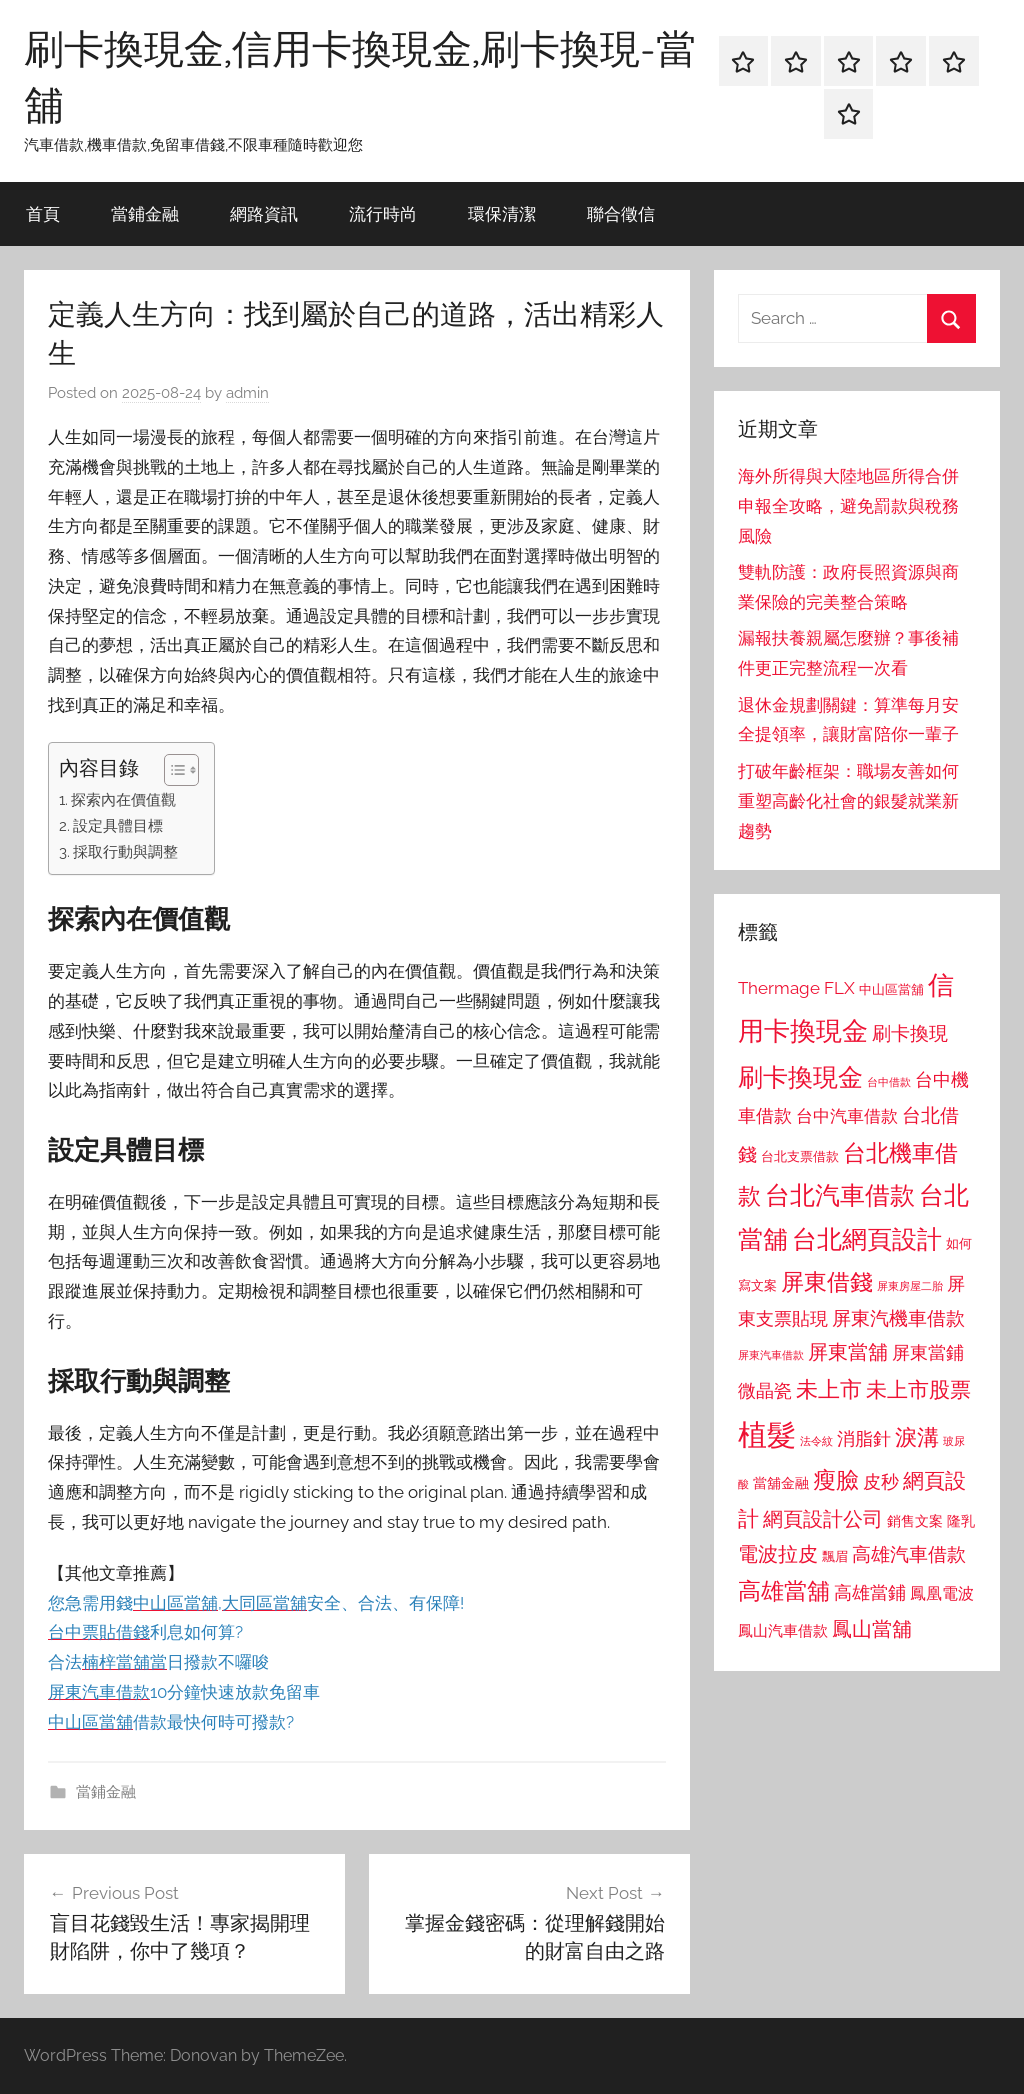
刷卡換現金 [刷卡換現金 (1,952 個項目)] (800, 1077)
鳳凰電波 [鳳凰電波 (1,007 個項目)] (942, 1593)
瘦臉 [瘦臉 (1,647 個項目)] (836, 1479)
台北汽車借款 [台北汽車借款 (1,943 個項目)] (840, 1195)
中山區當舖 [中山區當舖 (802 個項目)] (891, 989)
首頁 (43, 213)
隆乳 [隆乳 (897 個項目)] (961, 1521)
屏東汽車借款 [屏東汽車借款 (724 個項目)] (771, 1355)
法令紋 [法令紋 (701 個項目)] (816, 1441)
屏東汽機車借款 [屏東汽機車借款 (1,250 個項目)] (898, 1318)
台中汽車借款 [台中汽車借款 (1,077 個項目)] (847, 1116)
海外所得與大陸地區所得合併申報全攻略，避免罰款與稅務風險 (848, 506)
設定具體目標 (118, 826)
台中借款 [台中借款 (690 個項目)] (889, 1082)
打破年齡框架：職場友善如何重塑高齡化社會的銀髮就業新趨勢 (848, 801)
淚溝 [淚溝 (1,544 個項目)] (917, 1437)
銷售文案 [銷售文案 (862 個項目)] (915, 1521)
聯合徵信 (621, 213)
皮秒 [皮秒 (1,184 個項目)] (881, 1481)
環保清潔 (502, 213)
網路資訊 (264, 213)
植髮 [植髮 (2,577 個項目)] (767, 1434)
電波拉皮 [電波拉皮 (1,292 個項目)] (778, 1554)
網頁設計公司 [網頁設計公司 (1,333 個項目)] (823, 1519)
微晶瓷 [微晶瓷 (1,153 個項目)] (765, 1390)
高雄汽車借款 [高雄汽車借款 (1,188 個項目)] (909, 1554)
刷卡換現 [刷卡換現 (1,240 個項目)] (910, 1033)
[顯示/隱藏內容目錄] (171, 770)
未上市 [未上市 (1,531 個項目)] (829, 1389)
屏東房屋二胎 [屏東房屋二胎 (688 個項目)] (910, 1286)
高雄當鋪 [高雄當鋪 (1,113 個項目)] (870, 1593)
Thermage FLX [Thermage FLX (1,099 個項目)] (796, 988)
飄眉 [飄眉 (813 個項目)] (835, 1556)
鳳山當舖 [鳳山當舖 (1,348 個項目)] (872, 1629)
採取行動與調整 (125, 852)
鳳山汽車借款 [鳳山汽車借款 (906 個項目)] (783, 1630)
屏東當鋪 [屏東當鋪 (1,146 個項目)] (928, 1352)
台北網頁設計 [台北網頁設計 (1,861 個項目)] (867, 1239)
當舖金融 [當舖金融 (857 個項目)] (781, 1483)
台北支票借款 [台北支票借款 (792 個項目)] (800, 1156)
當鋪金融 (145, 213)
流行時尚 (383, 213)
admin (247, 393)
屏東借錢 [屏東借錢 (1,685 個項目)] (827, 1281)
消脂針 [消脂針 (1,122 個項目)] (864, 1439)
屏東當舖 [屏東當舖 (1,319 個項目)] (848, 1352)
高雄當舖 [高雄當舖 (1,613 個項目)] (784, 1591)
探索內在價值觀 (123, 800)
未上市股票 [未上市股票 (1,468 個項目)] (918, 1389)
